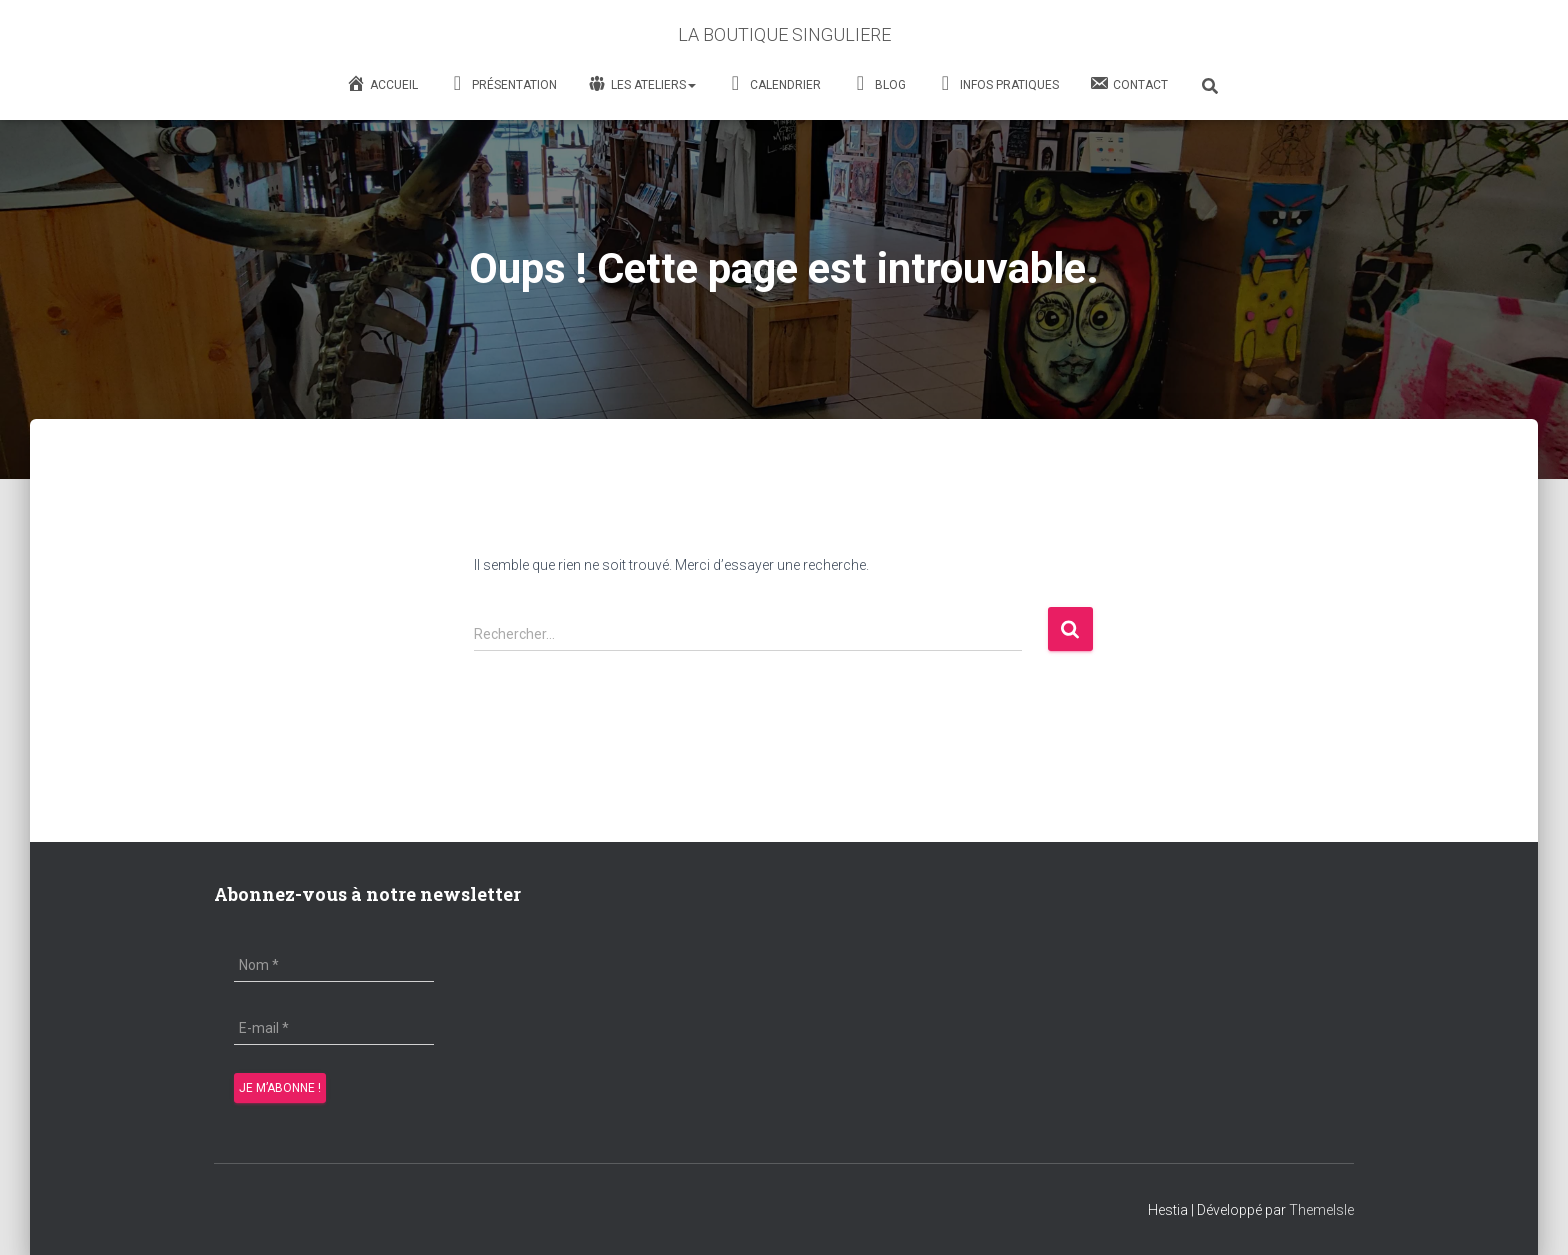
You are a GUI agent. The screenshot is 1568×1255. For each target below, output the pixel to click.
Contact (1128, 83)
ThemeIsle (1321, 1210)
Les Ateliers (641, 84)
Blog (878, 85)
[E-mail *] (334, 1028)
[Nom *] (334, 965)
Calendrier (773, 85)
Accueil (382, 83)
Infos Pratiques (997, 85)
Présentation (502, 85)
